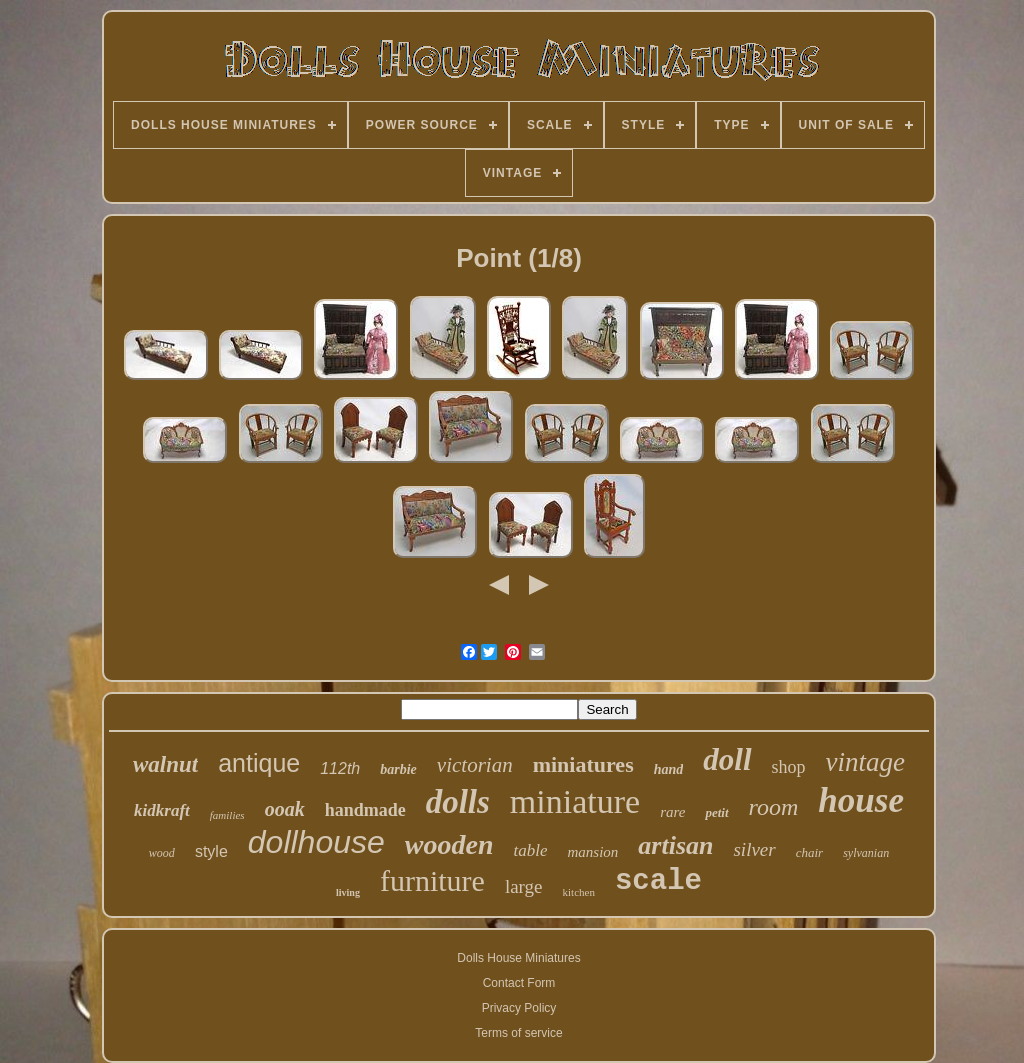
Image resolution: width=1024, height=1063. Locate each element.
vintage (865, 762)
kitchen (579, 892)
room (774, 807)
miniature (575, 801)
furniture (432, 880)
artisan (675, 845)
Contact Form (519, 983)
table (530, 850)
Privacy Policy (519, 1008)
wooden (449, 844)
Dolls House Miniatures (518, 958)
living (348, 892)
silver (754, 849)
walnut (165, 764)
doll (727, 759)
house (861, 800)
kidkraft (162, 810)
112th (340, 768)
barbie (398, 769)
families (227, 815)
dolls (458, 802)
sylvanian (866, 853)
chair (809, 852)
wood (162, 853)
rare (672, 812)
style (211, 851)
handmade (365, 810)
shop (789, 767)
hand (669, 769)
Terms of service (518, 1033)
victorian (475, 765)
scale (658, 881)
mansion (592, 852)
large (524, 886)
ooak (285, 809)
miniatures (583, 764)
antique (259, 763)
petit (716, 812)
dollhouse (316, 842)
